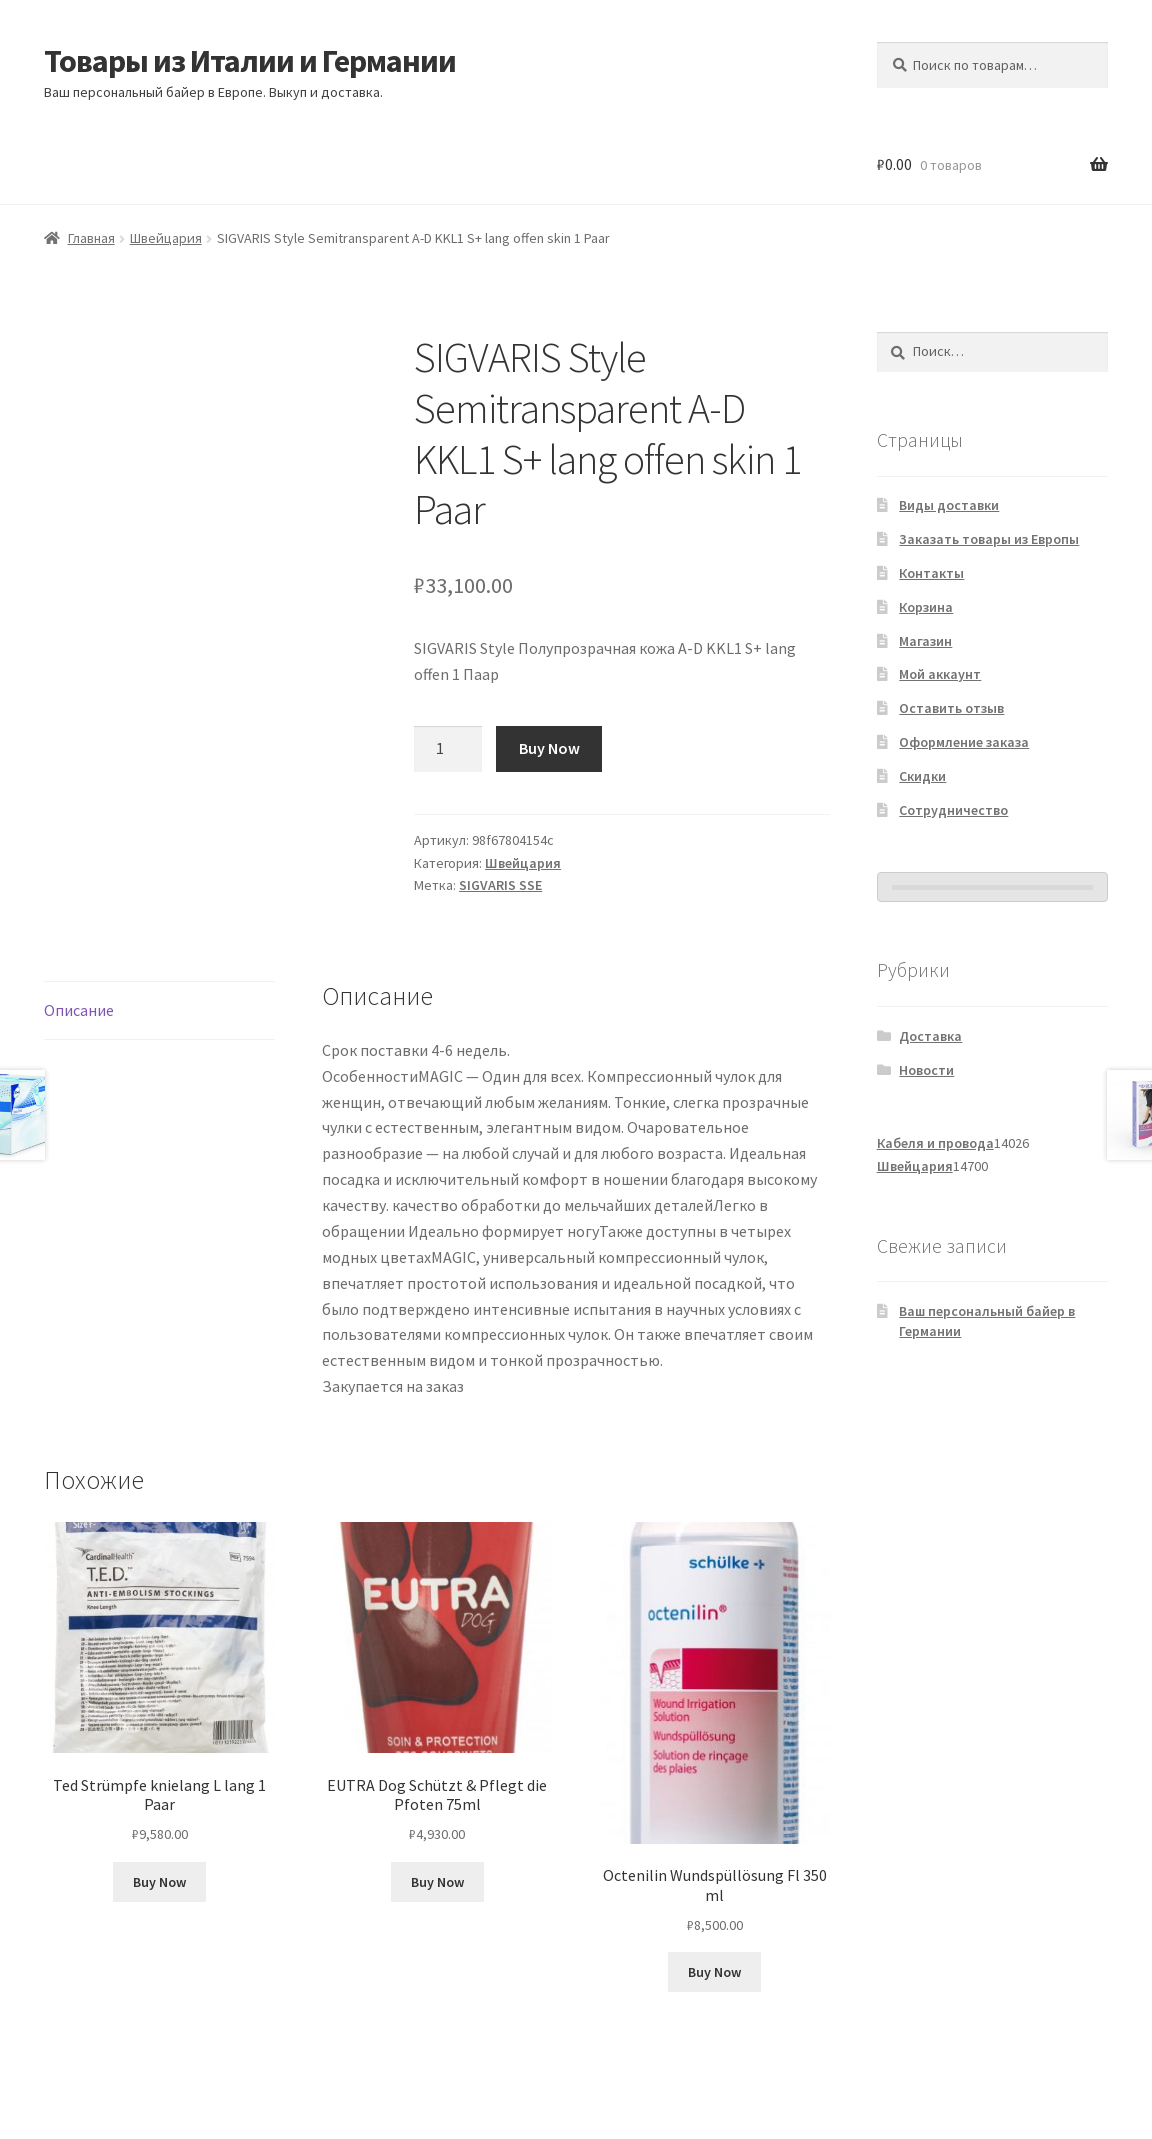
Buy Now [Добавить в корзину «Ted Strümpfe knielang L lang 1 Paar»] (159, 1882)
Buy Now (549, 748)
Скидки (922, 776)
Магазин (925, 641)
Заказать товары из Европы (989, 539)
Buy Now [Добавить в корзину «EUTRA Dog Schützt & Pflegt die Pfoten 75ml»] (437, 1882)
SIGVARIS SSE (500, 885)
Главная (91, 238)
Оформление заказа (964, 742)
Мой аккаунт (940, 674)
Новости (926, 1070)
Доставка (930, 1036)
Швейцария (166, 238)
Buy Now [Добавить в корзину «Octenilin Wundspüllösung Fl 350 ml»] (714, 1972)
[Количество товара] (448, 749)
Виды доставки (949, 505)
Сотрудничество (953, 810)
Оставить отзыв (951, 708)
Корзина (926, 607)
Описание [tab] (79, 1010)
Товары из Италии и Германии (250, 61)
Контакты (931, 573)
